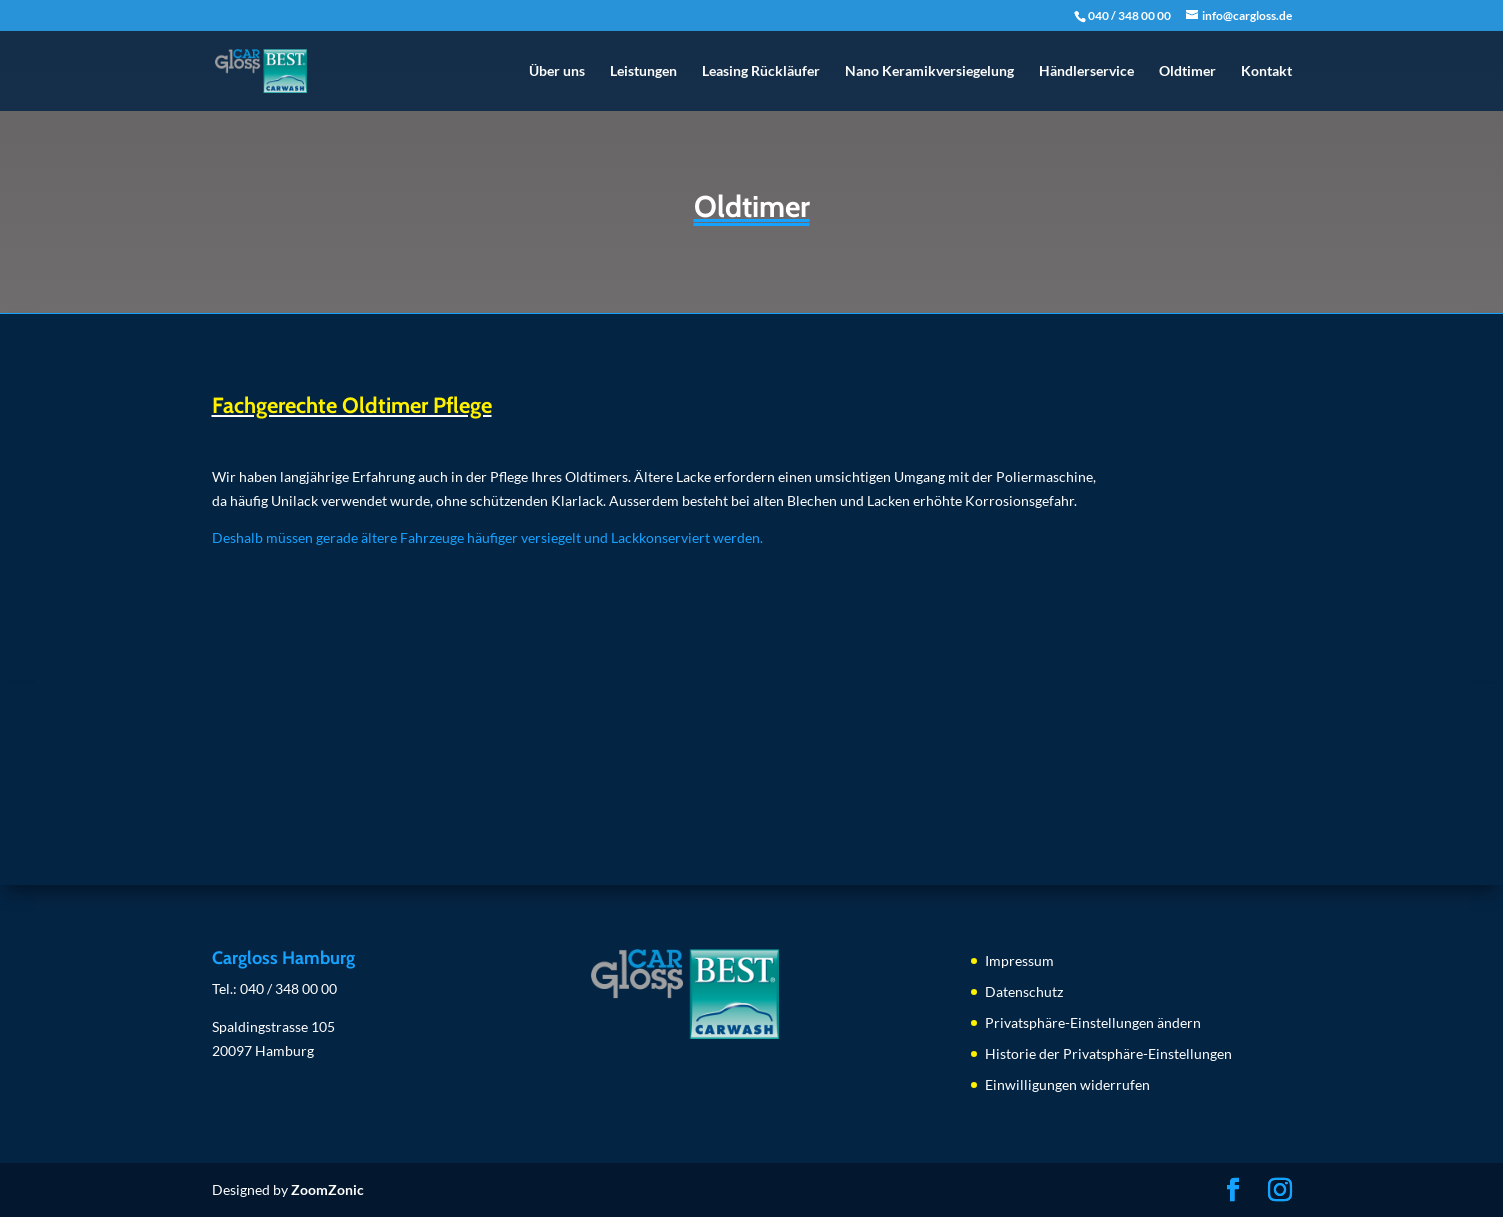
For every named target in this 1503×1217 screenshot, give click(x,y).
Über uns (557, 71)
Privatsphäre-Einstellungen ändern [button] (1093, 1022)
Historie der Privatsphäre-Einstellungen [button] (1108, 1053)
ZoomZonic (327, 1189)
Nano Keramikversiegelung (929, 71)
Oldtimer (1187, 71)
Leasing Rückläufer (761, 71)
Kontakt (1266, 71)
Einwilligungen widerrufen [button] (1067, 1084)
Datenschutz (1024, 991)
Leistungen (643, 71)
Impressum (1019, 960)
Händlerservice (1086, 71)
